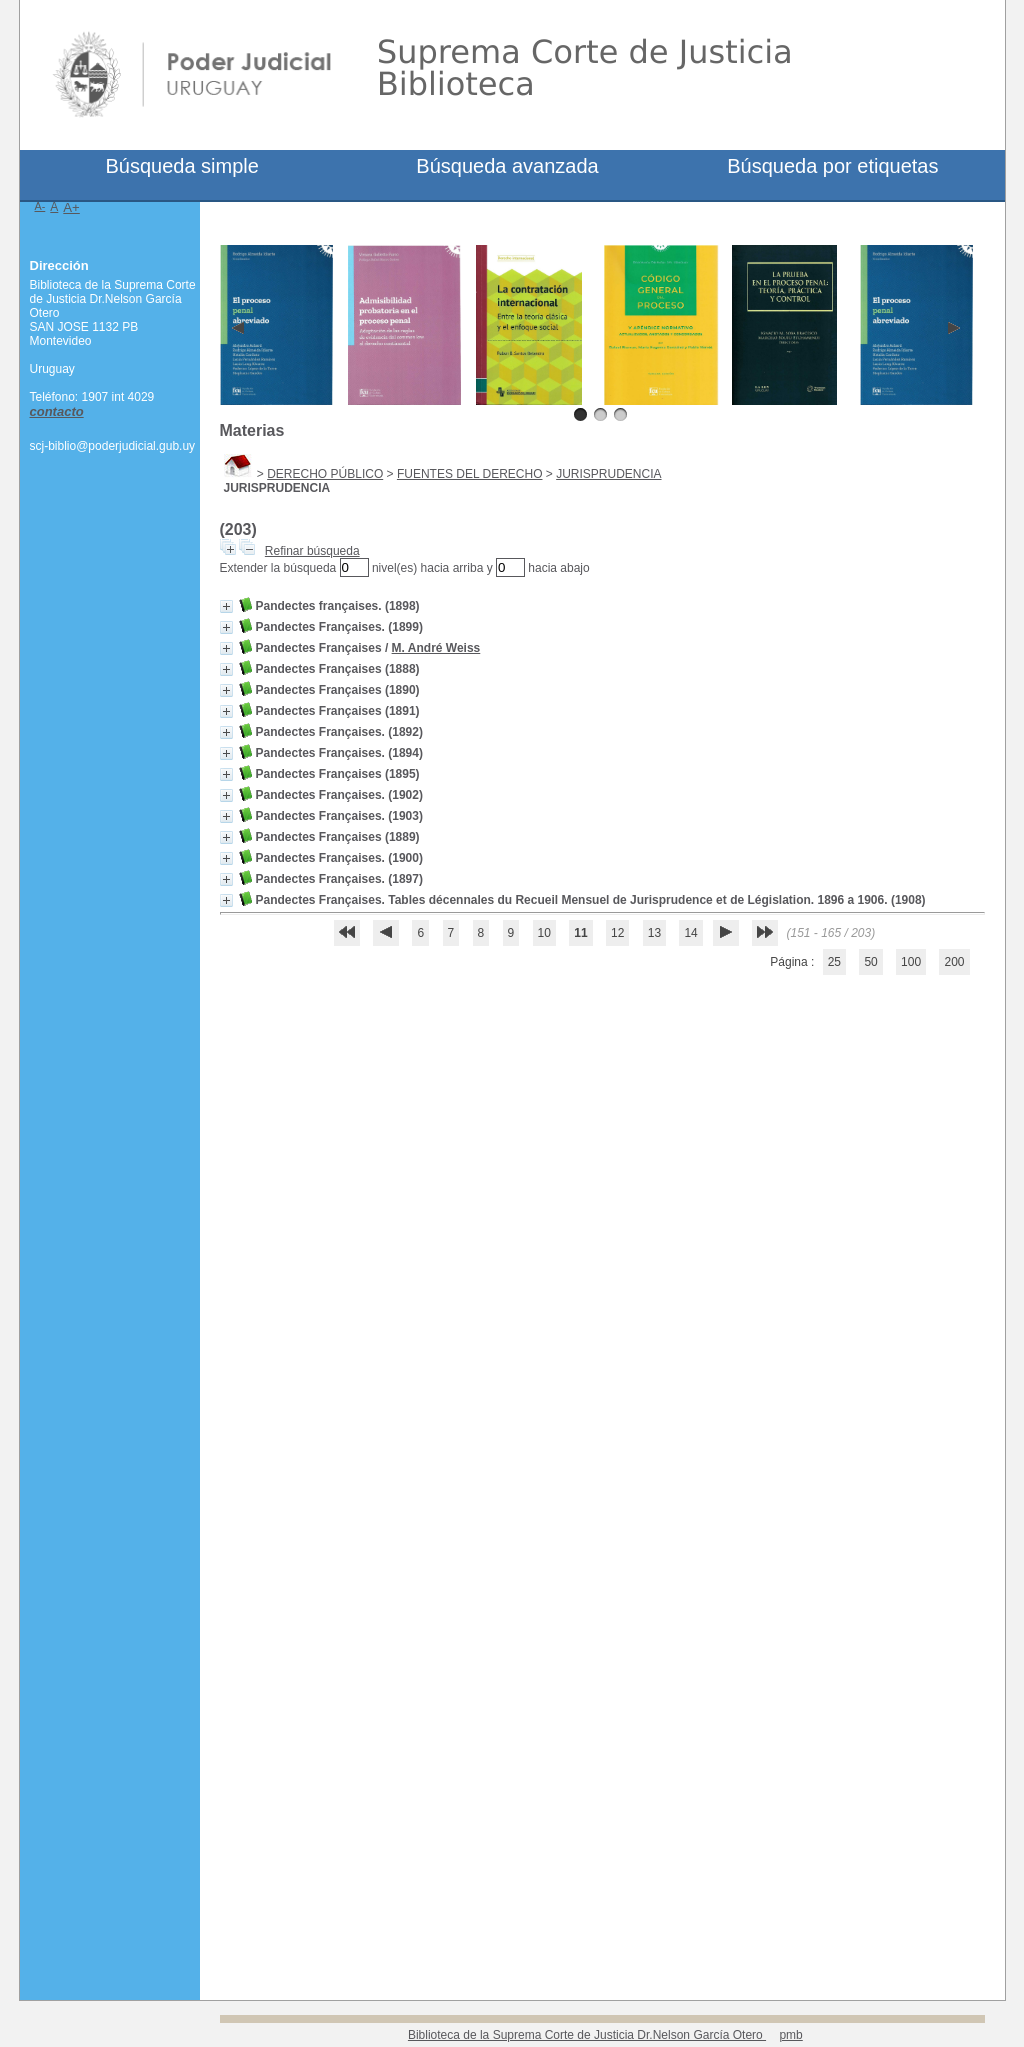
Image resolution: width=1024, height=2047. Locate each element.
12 (617, 933)
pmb (790, 2035)
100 (911, 962)
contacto (57, 411)
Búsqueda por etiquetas (832, 166)
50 (870, 962)
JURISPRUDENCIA (608, 474)
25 (834, 962)
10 (544, 933)
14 (690, 933)
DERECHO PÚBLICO (325, 474)
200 (954, 962)
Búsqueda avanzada (507, 166)
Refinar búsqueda (312, 551)
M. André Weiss (436, 648)
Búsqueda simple (181, 166)
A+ (71, 207)
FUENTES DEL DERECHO (470, 474)
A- (40, 206)
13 (654, 933)
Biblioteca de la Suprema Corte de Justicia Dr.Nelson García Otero (587, 2035)
